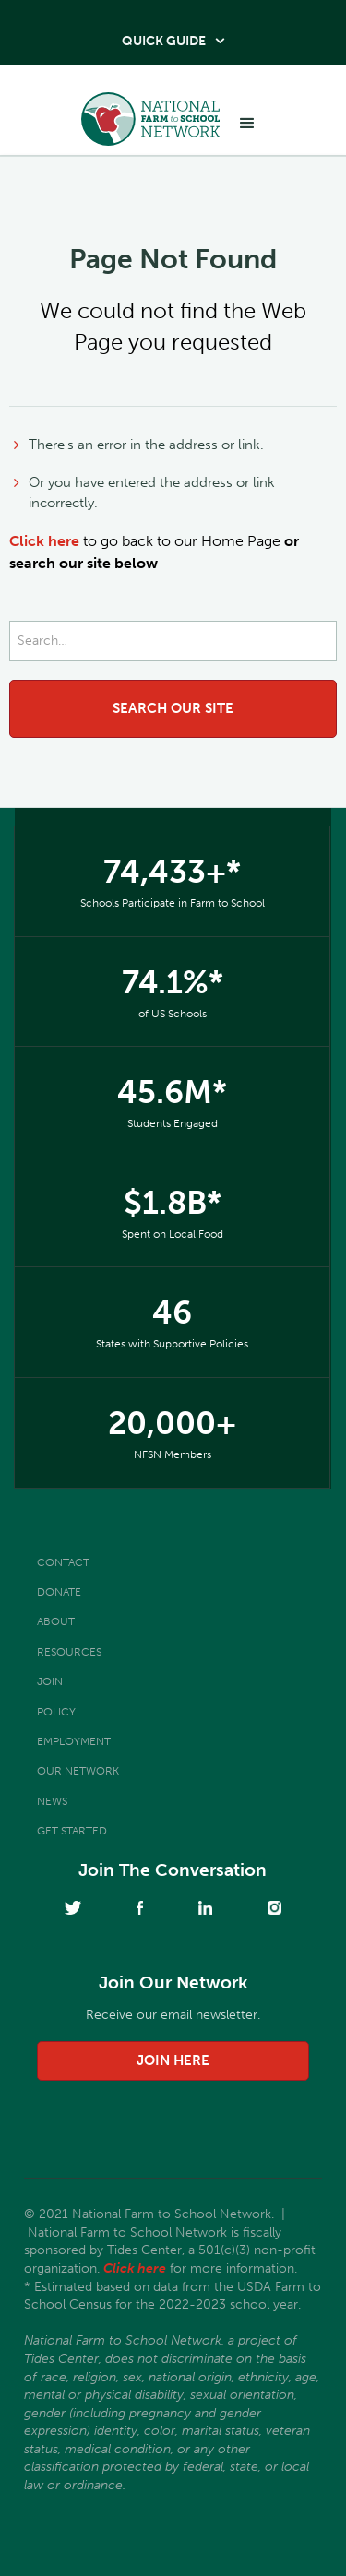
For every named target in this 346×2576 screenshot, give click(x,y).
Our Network (78, 1770)
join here (173, 2060)
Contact (63, 1562)
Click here (44, 541)
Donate (59, 1591)
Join (50, 1681)
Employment (74, 1741)
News (52, 1801)
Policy (56, 1711)
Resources (69, 1651)
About (56, 1621)
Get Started (72, 1830)
